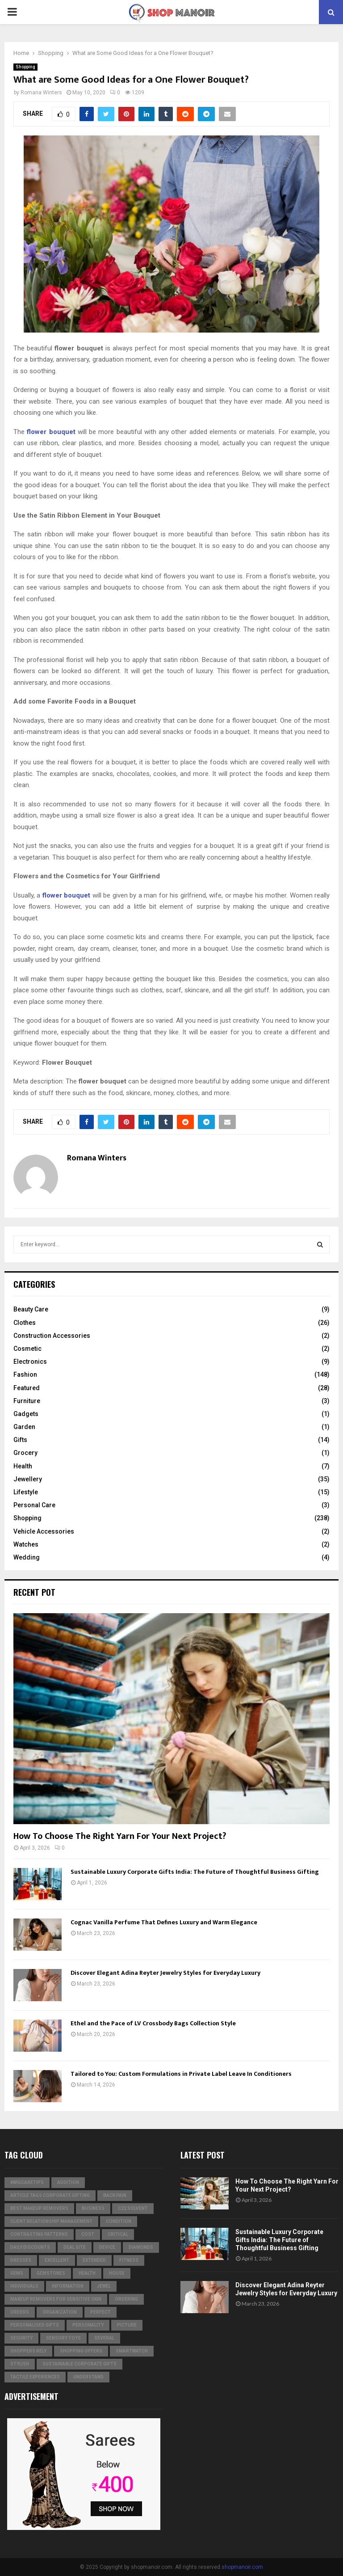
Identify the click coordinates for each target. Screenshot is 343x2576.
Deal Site (74, 2247)
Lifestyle (25, 1492)
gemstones (51, 2273)
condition (118, 2221)
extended (94, 2260)
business (93, 2208)
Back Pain (114, 2195)
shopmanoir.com (242, 2567)
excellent (57, 2260)
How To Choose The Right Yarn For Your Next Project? (119, 1836)
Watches (25, 1544)
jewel (104, 2286)
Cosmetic (27, 1348)
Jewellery (27, 1479)
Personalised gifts (34, 2325)
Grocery (25, 1452)
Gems (16, 2273)
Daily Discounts (30, 2247)
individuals (24, 2286)
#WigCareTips (27, 2182)
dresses (20, 2260)
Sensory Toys (63, 2338)
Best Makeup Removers (39, 2208)
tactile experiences (35, 2376)
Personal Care (34, 1505)
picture (127, 2325)
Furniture (26, 1400)
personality (88, 2325)
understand (88, 2376)
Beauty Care (30, 1309)
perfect (100, 2312)
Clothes (24, 1322)
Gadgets (25, 1413)
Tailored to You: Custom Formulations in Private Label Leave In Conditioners (181, 2074)
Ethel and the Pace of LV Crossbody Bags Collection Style (153, 2023)
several (104, 2338)
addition (68, 2182)
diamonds (141, 2247)
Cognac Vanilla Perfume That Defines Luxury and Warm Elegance (164, 1922)
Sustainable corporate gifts (79, 2363)
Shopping (25, 66)
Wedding (26, 1557)
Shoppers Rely (28, 2350)
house (117, 2273)
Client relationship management (51, 2221)
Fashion (25, 1374)
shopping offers (81, 2350)
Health (22, 1466)
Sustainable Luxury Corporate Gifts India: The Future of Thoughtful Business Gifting (195, 1872)
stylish (19, 2363)
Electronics (30, 1361)
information (68, 2286)
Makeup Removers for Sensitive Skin (55, 2299)
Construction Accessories (51, 1335)
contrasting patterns (39, 2234)
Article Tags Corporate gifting (50, 2195)
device (107, 2247)
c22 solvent (133, 2208)
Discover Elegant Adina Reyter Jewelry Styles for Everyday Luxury (165, 1973)
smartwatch (132, 2350)
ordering (126, 2299)
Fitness (128, 2260)
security (21, 2338)
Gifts (20, 1439)
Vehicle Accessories (43, 1531)
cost (87, 2234)
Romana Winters (41, 92)
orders (19, 2312)
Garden (24, 1426)
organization (59, 2312)
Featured (26, 1387)
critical (118, 2234)
